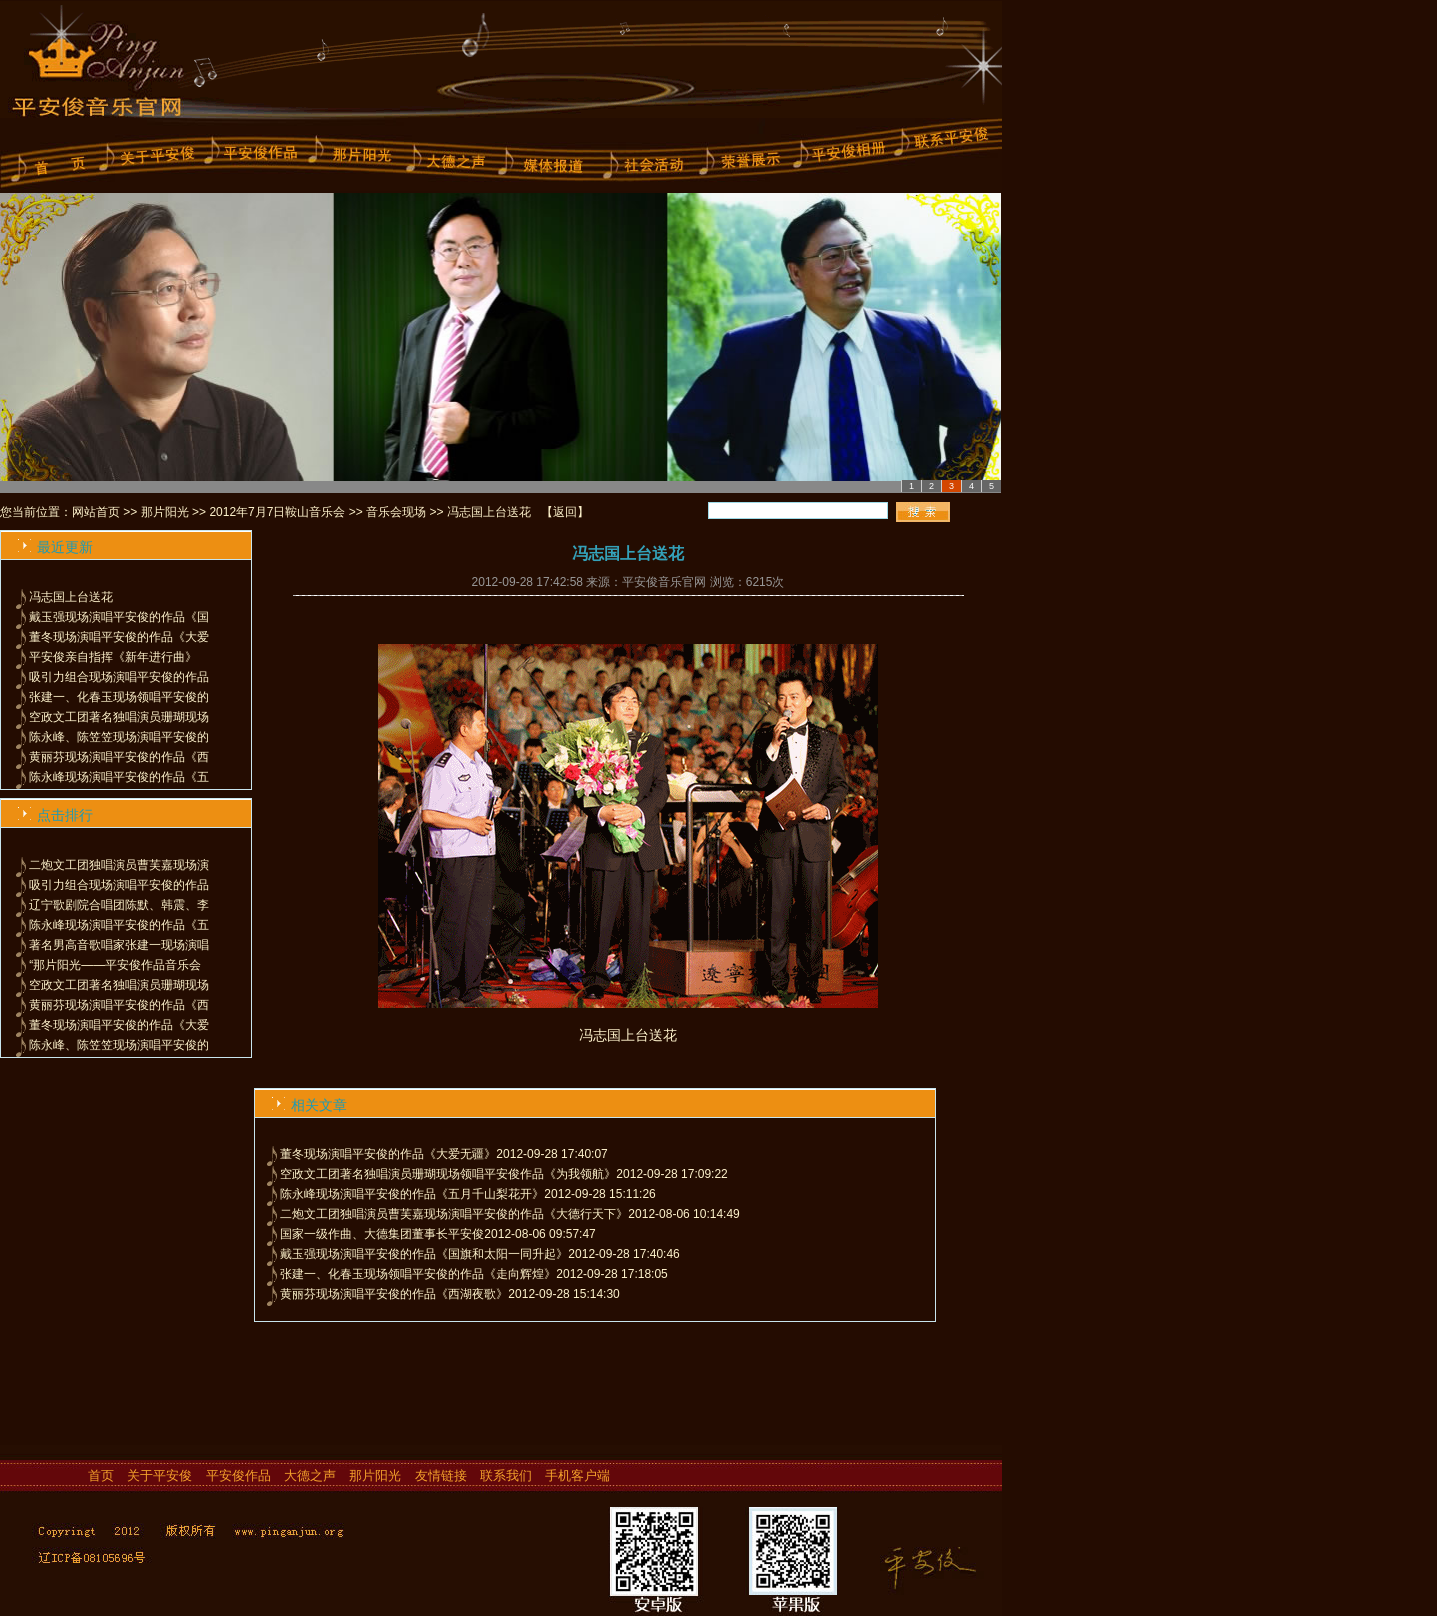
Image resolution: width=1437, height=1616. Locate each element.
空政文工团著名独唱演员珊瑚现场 (119, 717)
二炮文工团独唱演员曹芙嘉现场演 (119, 865)
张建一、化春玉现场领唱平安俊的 (119, 697)
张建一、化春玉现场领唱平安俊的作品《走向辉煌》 (418, 1274)
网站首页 (96, 512)
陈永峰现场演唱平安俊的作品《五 (119, 777)
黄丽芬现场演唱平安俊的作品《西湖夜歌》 (394, 1294)
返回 (565, 512)
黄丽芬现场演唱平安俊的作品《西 (119, 757)
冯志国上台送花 (71, 597)
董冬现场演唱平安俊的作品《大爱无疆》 (388, 1154)
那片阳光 (165, 512)
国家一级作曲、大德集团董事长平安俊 (382, 1234)
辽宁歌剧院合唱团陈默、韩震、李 (119, 905)
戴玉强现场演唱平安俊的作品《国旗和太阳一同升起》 (424, 1254)
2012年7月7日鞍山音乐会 (277, 512)
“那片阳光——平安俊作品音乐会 (115, 965)
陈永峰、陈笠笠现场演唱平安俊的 (119, 737)
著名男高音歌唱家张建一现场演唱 (119, 945)
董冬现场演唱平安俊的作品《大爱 (119, 637)
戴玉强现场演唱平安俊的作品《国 (119, 617)
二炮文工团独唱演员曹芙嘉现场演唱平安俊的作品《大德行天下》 (454, 1214)
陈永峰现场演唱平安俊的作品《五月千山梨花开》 (412, 1194)
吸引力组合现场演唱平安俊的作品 (119, 677)
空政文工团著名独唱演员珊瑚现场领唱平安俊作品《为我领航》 (448, 1174)
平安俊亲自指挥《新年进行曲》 (113, 657)
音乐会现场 (396, 512)
